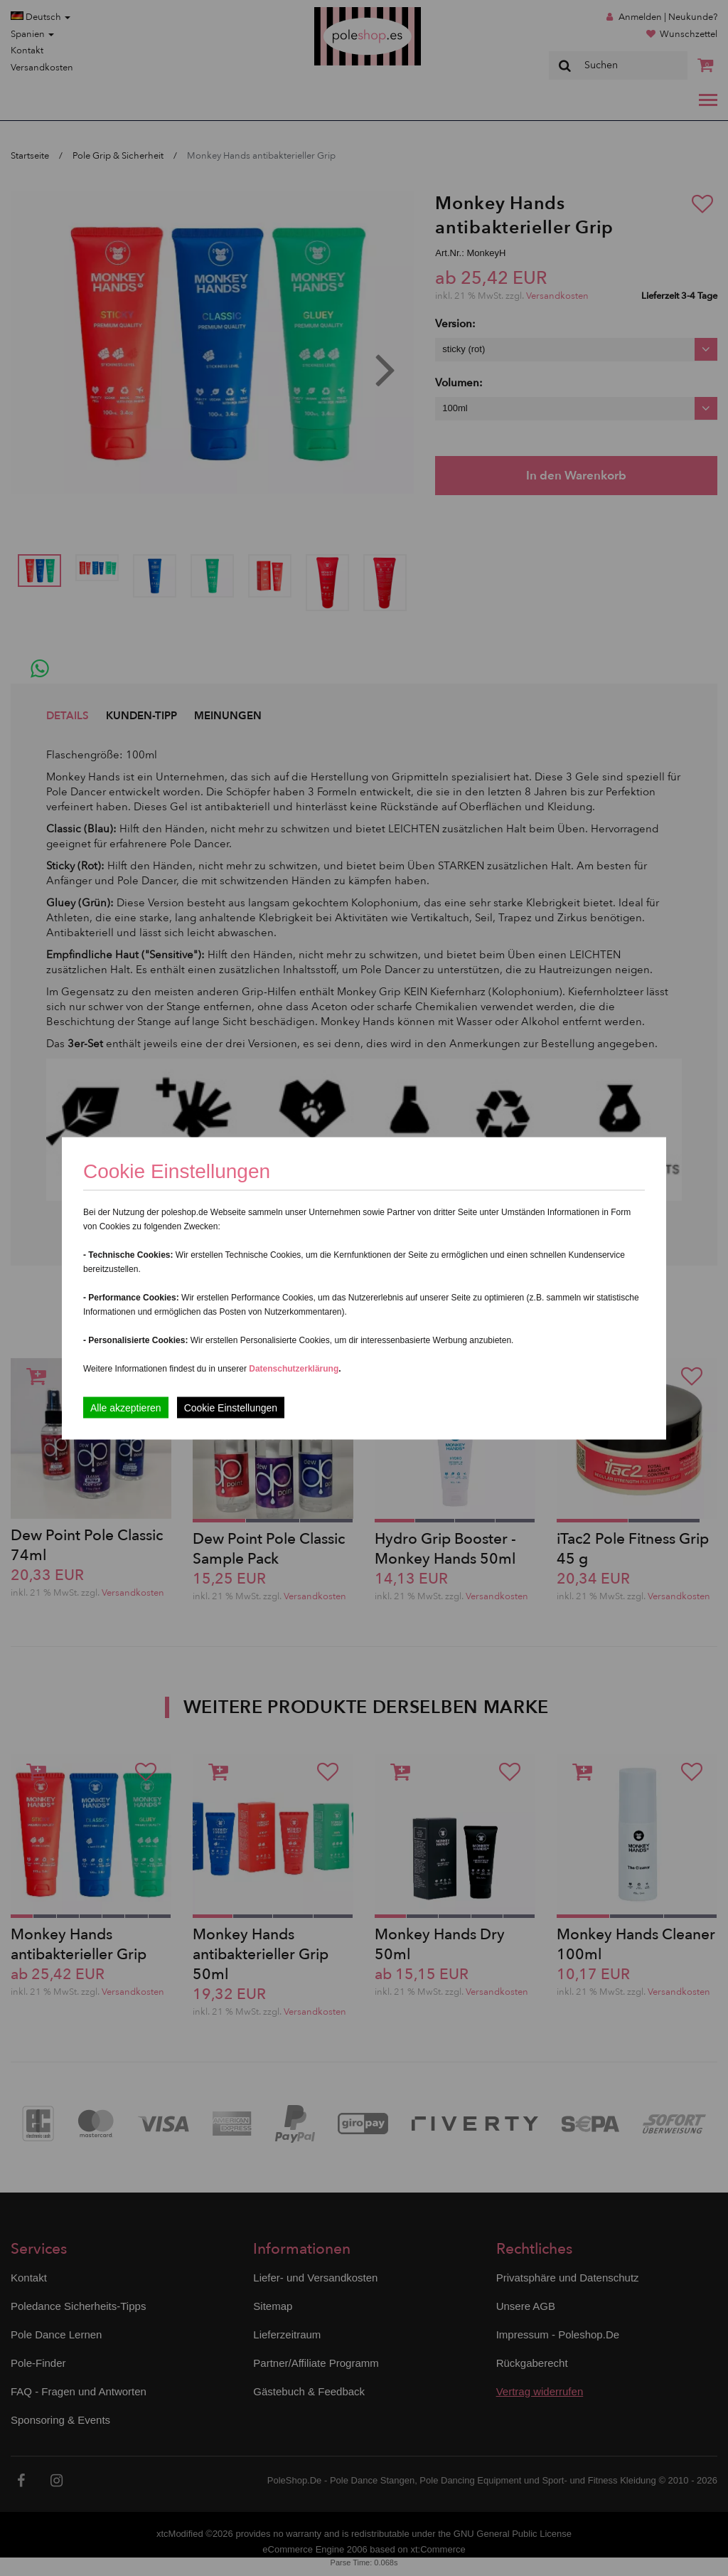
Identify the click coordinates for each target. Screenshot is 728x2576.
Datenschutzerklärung (293, 1368)
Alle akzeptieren (125, 1407)
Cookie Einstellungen (231, 1407)
